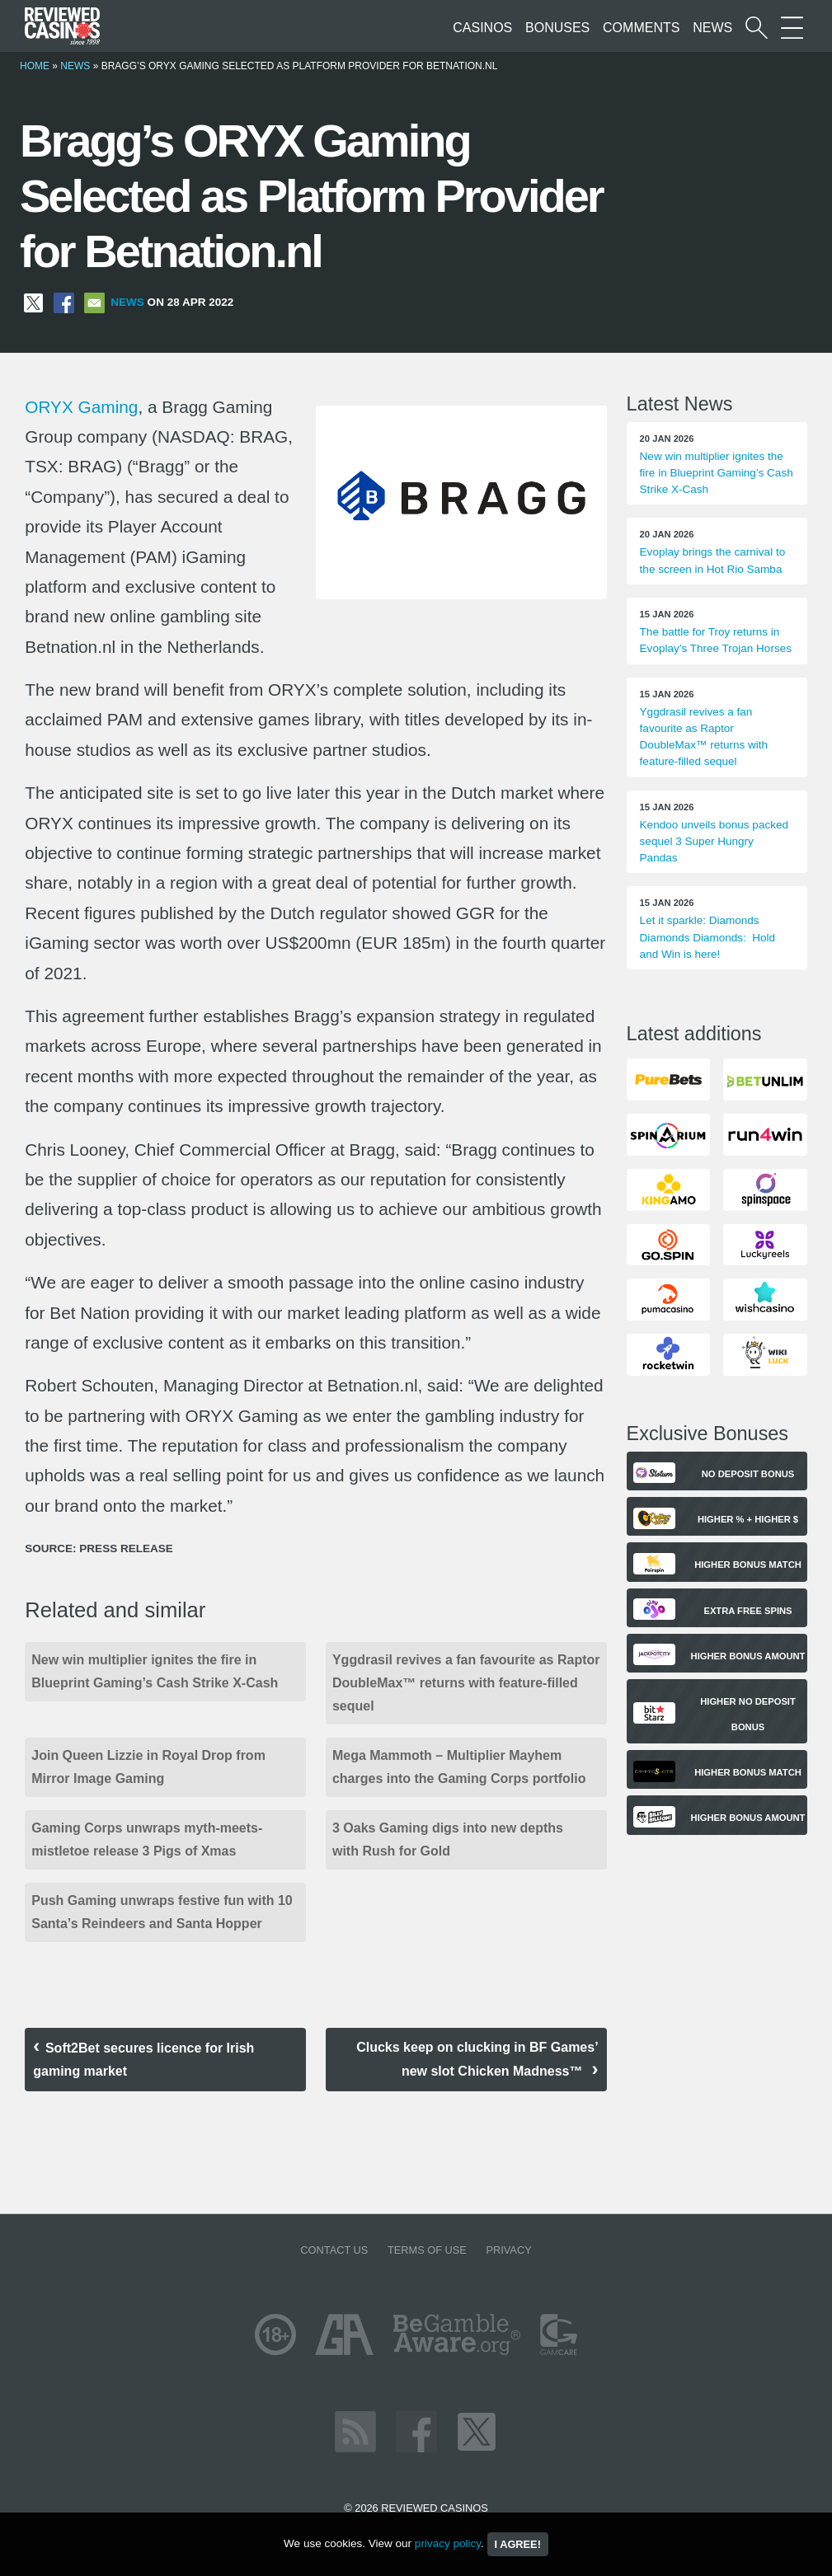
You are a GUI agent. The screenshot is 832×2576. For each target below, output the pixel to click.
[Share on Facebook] (64, 302)
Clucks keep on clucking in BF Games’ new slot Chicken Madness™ (477, 2059)
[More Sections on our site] (792, 28)
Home (34, 66)
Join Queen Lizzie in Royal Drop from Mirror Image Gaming (148, 1766)
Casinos (482, 28)
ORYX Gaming (81, 406)
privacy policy (448, 2543)
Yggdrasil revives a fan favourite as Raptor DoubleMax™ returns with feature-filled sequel (466, 1683)
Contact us (334, 2250)
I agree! (518, 2544)
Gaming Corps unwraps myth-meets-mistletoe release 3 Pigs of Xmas (146, 1839)
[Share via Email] (94, 302)
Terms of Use (427, 2250)
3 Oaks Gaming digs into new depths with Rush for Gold (447, 1839)
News (712, 28)
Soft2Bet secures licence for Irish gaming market (143, 2059)
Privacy (508, 2250)
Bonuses (557, 28)
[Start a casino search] (756, 28)
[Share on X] (33, 302)
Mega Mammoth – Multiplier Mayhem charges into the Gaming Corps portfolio (459, 1766)
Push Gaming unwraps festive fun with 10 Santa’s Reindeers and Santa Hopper (162, 1912)
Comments (641, 28)
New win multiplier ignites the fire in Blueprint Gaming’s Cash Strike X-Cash (154, 1671)
